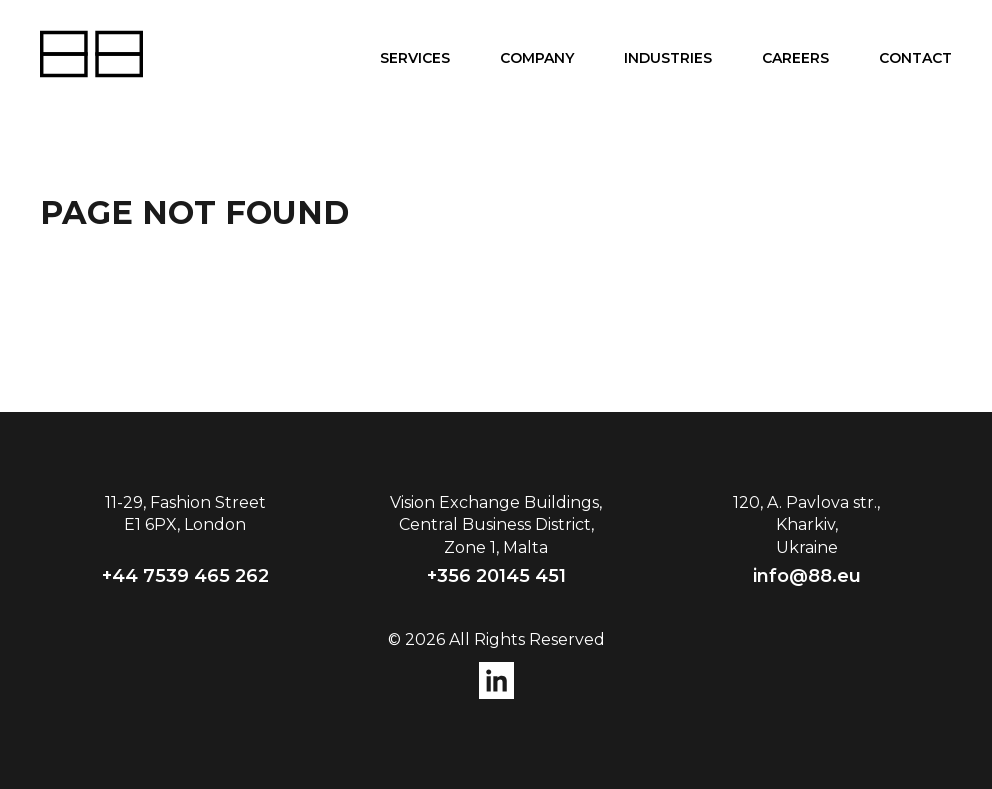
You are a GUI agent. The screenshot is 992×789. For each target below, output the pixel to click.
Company (537, 58)
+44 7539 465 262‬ (185, 576)
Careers (795, 58)
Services (415, 58)
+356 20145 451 (496, 576)
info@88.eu (807, 576)
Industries (668, 58)
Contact (915, 58)
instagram (496, 680)
